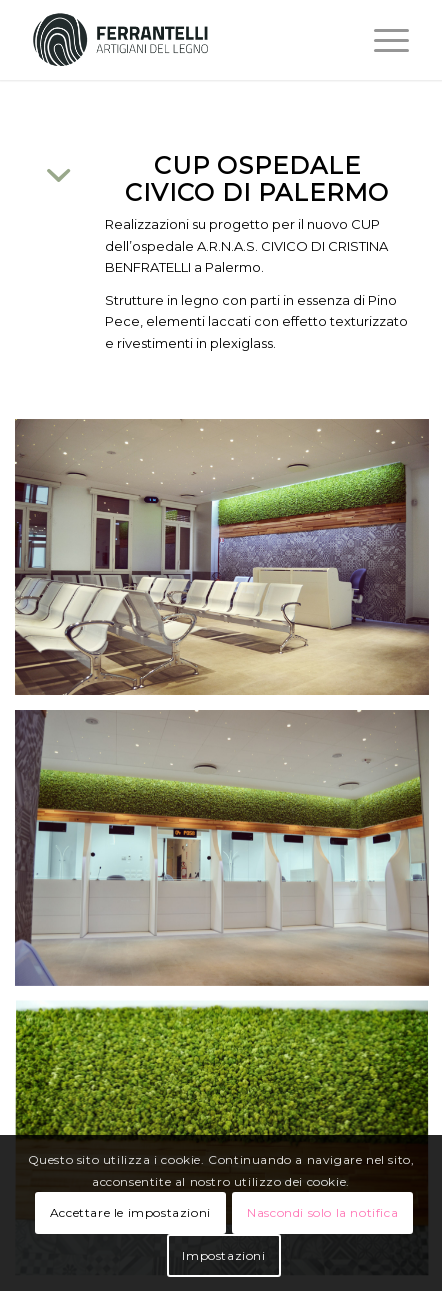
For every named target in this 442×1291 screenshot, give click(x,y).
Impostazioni (223, 1255)
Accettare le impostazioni (130, 1212)
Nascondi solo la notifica (322, 1212)
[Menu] (381, 40)
